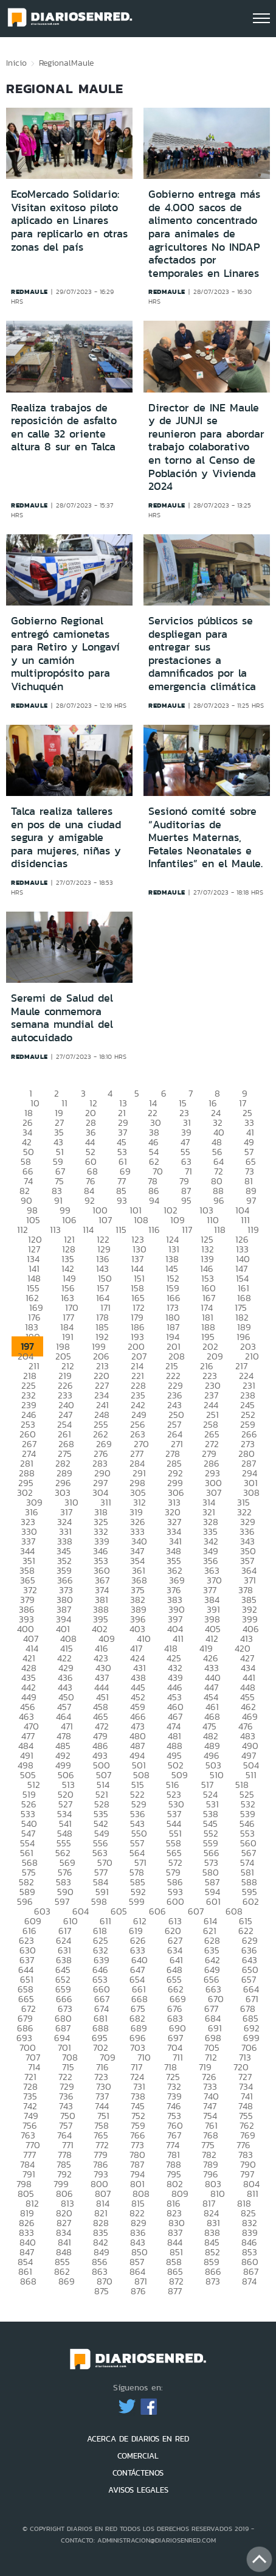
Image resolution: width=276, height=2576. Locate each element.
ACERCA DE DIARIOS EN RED (138, 2439)
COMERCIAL (138, 2456)
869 (66, 2281)
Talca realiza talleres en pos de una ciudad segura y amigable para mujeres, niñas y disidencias (66, 837)
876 (138, 2291)
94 (154, 1200)
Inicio (16, 62)
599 (137, 1901)
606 (157, 1911)
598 (99, 1901)
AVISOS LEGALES (138, 2490)
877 (175, 2291)
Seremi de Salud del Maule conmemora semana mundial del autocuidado (62, 1017)
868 (28, 2281)
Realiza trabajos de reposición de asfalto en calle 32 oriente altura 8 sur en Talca (64, 427)
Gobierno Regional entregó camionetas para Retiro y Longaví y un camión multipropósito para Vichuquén (65, 653)
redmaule (29, 291)
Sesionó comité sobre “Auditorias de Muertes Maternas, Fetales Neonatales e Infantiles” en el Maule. (205, 837)
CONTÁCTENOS (138, 2473)
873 (212, 2281)
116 (154, 1229)
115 (121, 1229)
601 (213, 1901)
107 (105, 1219)
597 (62, 1901)
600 (175, 1901)
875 (101, 2291)
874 (249, 2281)
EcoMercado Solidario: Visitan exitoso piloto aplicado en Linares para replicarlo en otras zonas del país (69, 220)
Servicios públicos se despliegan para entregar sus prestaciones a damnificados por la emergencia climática (202, 653)
